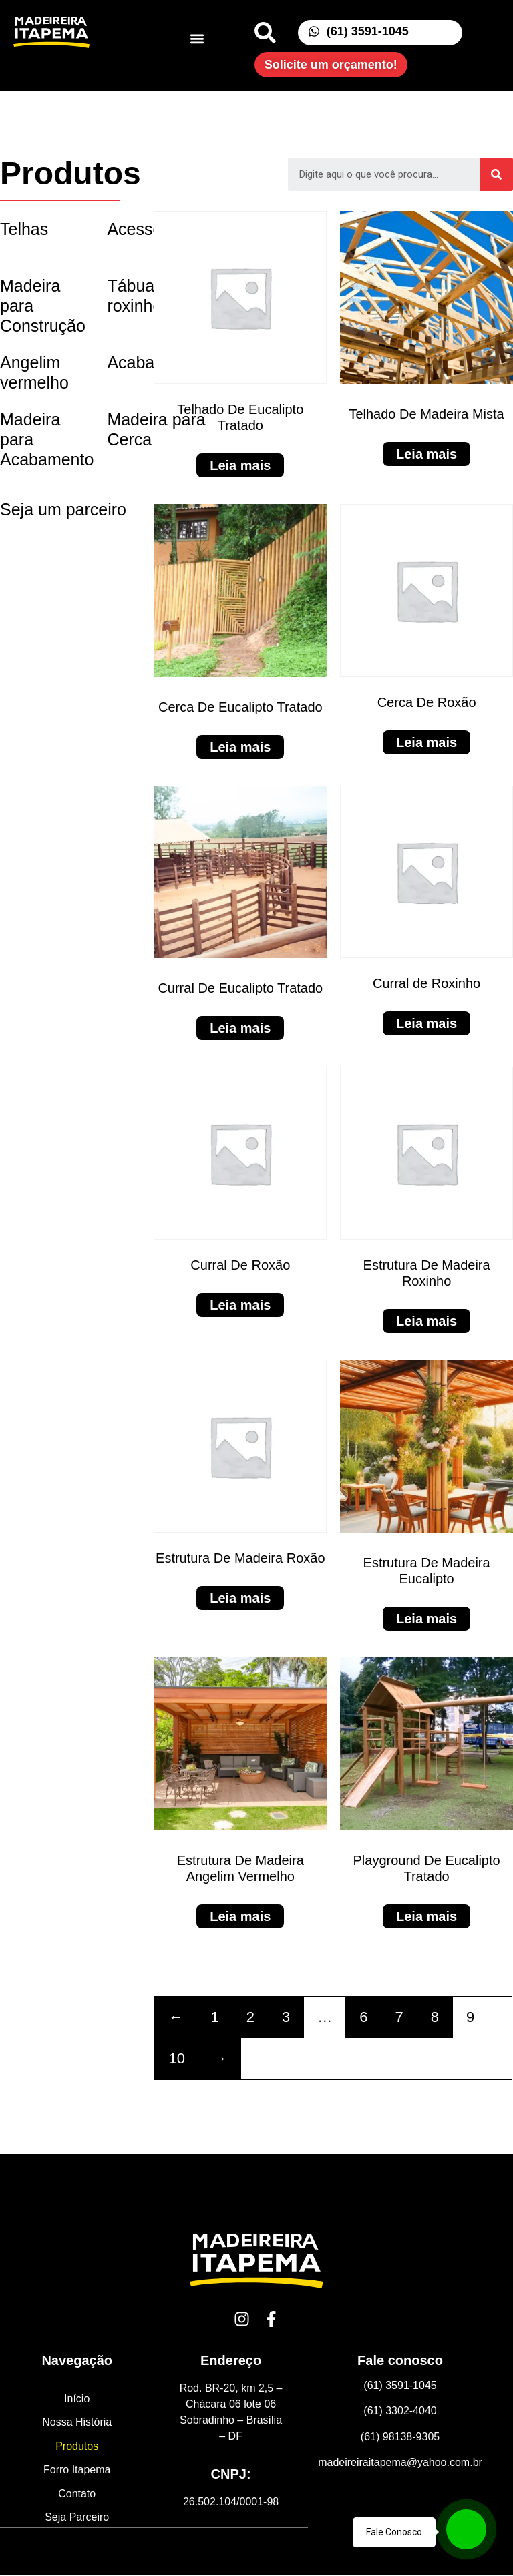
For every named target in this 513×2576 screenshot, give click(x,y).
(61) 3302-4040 (399, 2410)
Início (77, 2398)
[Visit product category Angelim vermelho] (47, 372)
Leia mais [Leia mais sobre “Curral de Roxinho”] (426, 1023)
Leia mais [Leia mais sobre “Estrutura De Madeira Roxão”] (240, 1598)
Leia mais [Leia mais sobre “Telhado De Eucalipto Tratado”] (240, 465)
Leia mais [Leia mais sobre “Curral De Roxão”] (240, 1305)
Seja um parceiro (63, 509)
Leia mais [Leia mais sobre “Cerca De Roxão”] (426, 742)
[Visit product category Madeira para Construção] (47, 306)
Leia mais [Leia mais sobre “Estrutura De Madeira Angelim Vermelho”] (240, 1916)
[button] (197, 39)
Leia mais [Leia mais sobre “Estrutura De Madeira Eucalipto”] (426, 1618)
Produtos (76, 2447)
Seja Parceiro (77, 2519)
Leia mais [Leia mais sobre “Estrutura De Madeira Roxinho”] (426, 1321)
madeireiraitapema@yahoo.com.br (400, 2462)
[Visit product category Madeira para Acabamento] (47, 449)
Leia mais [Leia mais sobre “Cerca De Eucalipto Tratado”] (240, 747)
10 (176, 2058)
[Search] (496, 174)
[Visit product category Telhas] (47, 229)
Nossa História (77, 2422)
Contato (77, 2495)
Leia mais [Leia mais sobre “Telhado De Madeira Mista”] (426, 454)
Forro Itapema (76, 2471)
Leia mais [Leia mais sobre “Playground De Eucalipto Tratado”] (426, 1916)
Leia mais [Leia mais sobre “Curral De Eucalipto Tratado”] (240, 1028)
